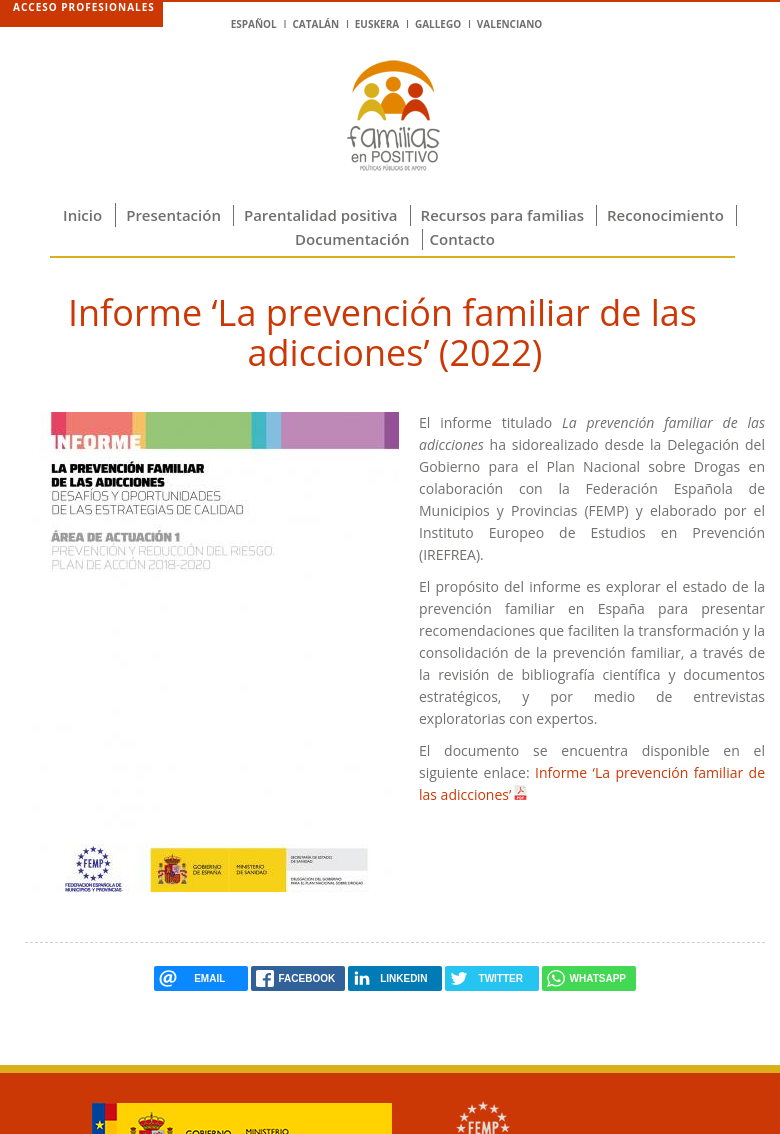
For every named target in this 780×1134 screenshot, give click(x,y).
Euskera (377, 24)
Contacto (462, 239)
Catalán (315, 24)
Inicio (82, 215)
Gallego (438, 24)
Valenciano (509, 24)
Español (254, 24)
